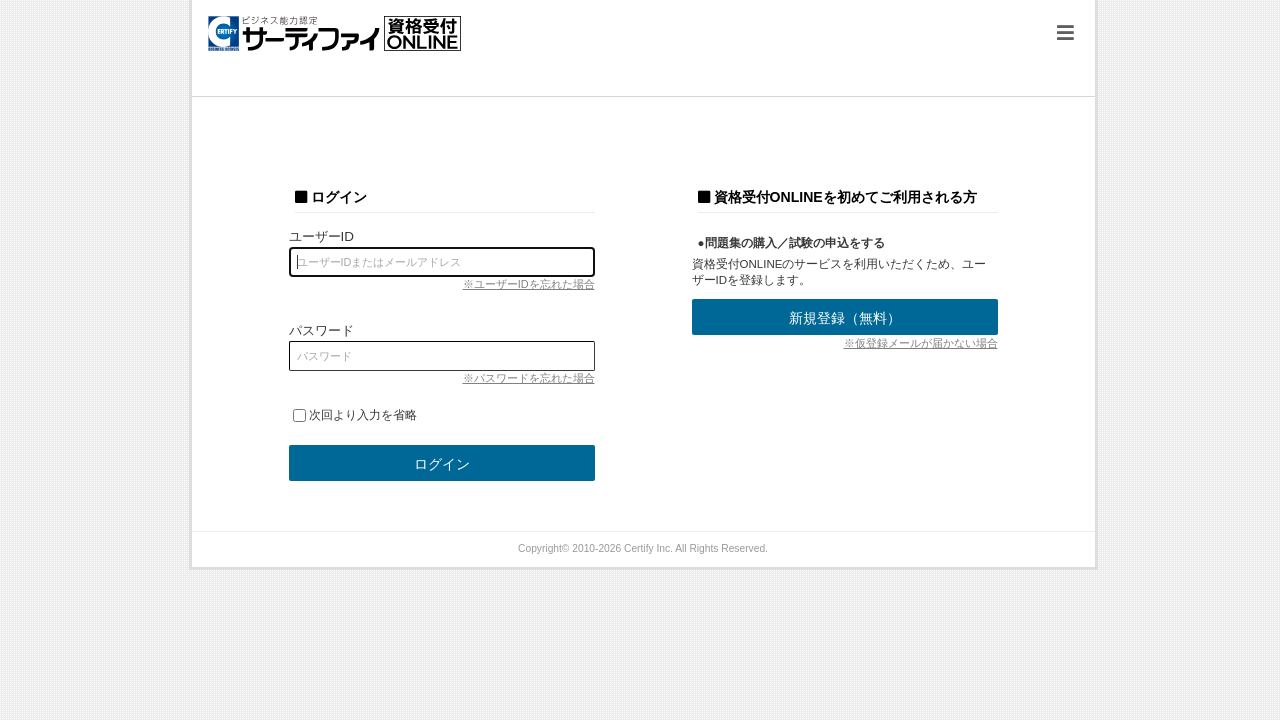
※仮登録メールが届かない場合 (921, 343)
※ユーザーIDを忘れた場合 (529, 284)
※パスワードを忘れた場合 (529, 378)
